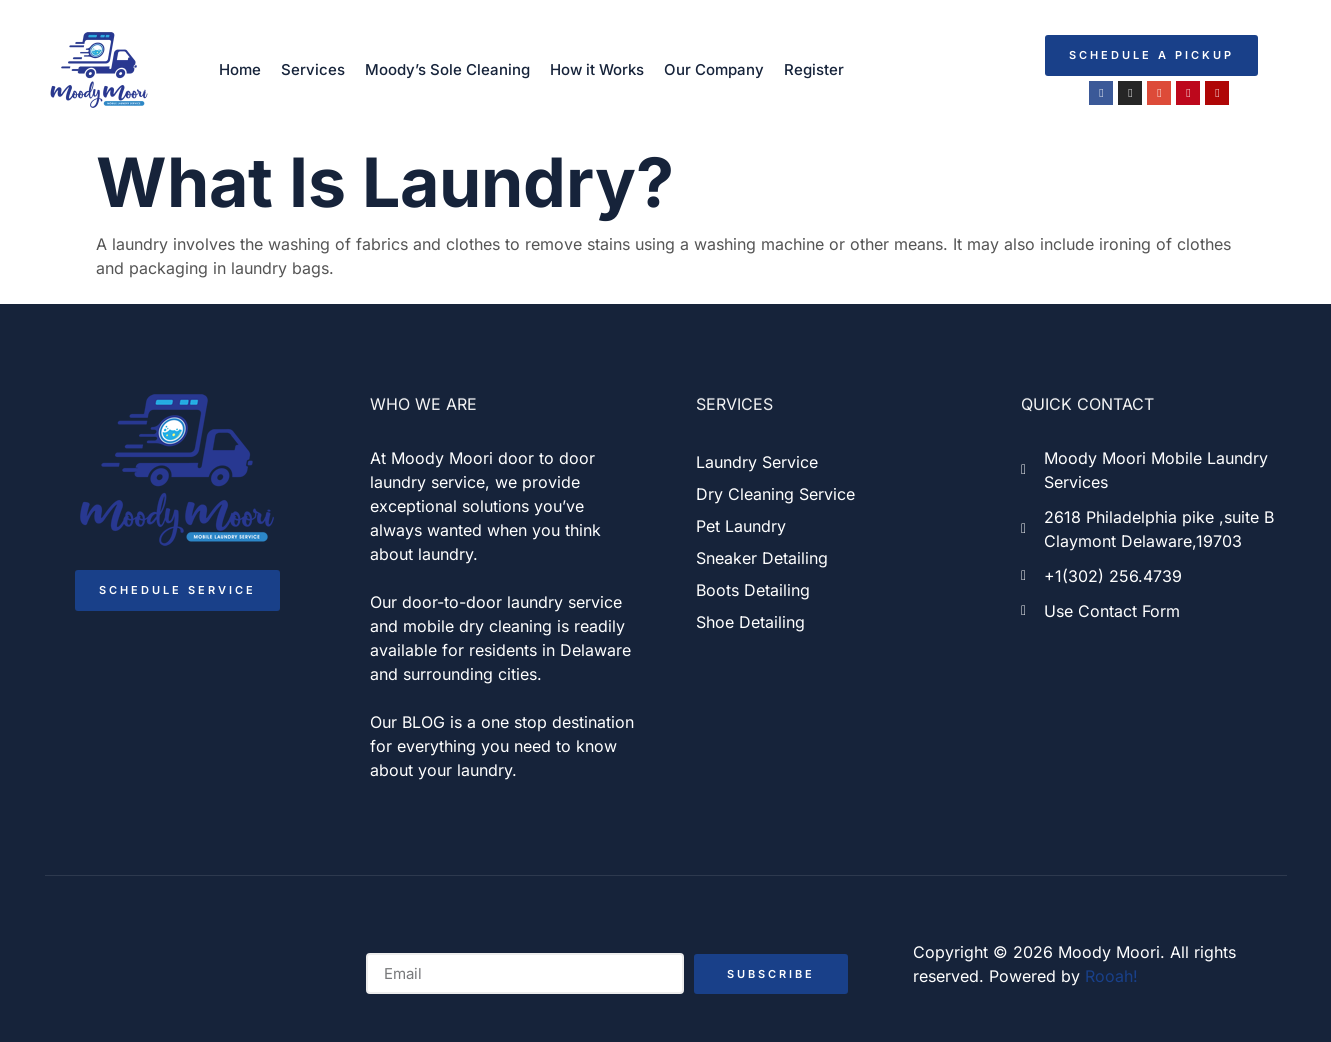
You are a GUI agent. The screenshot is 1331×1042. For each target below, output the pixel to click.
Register (814, 69)
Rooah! (1111, 976)
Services (313, 69)
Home (240, 69)
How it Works (597, 69)
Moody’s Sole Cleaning (447, 69)
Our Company (714, 69)
